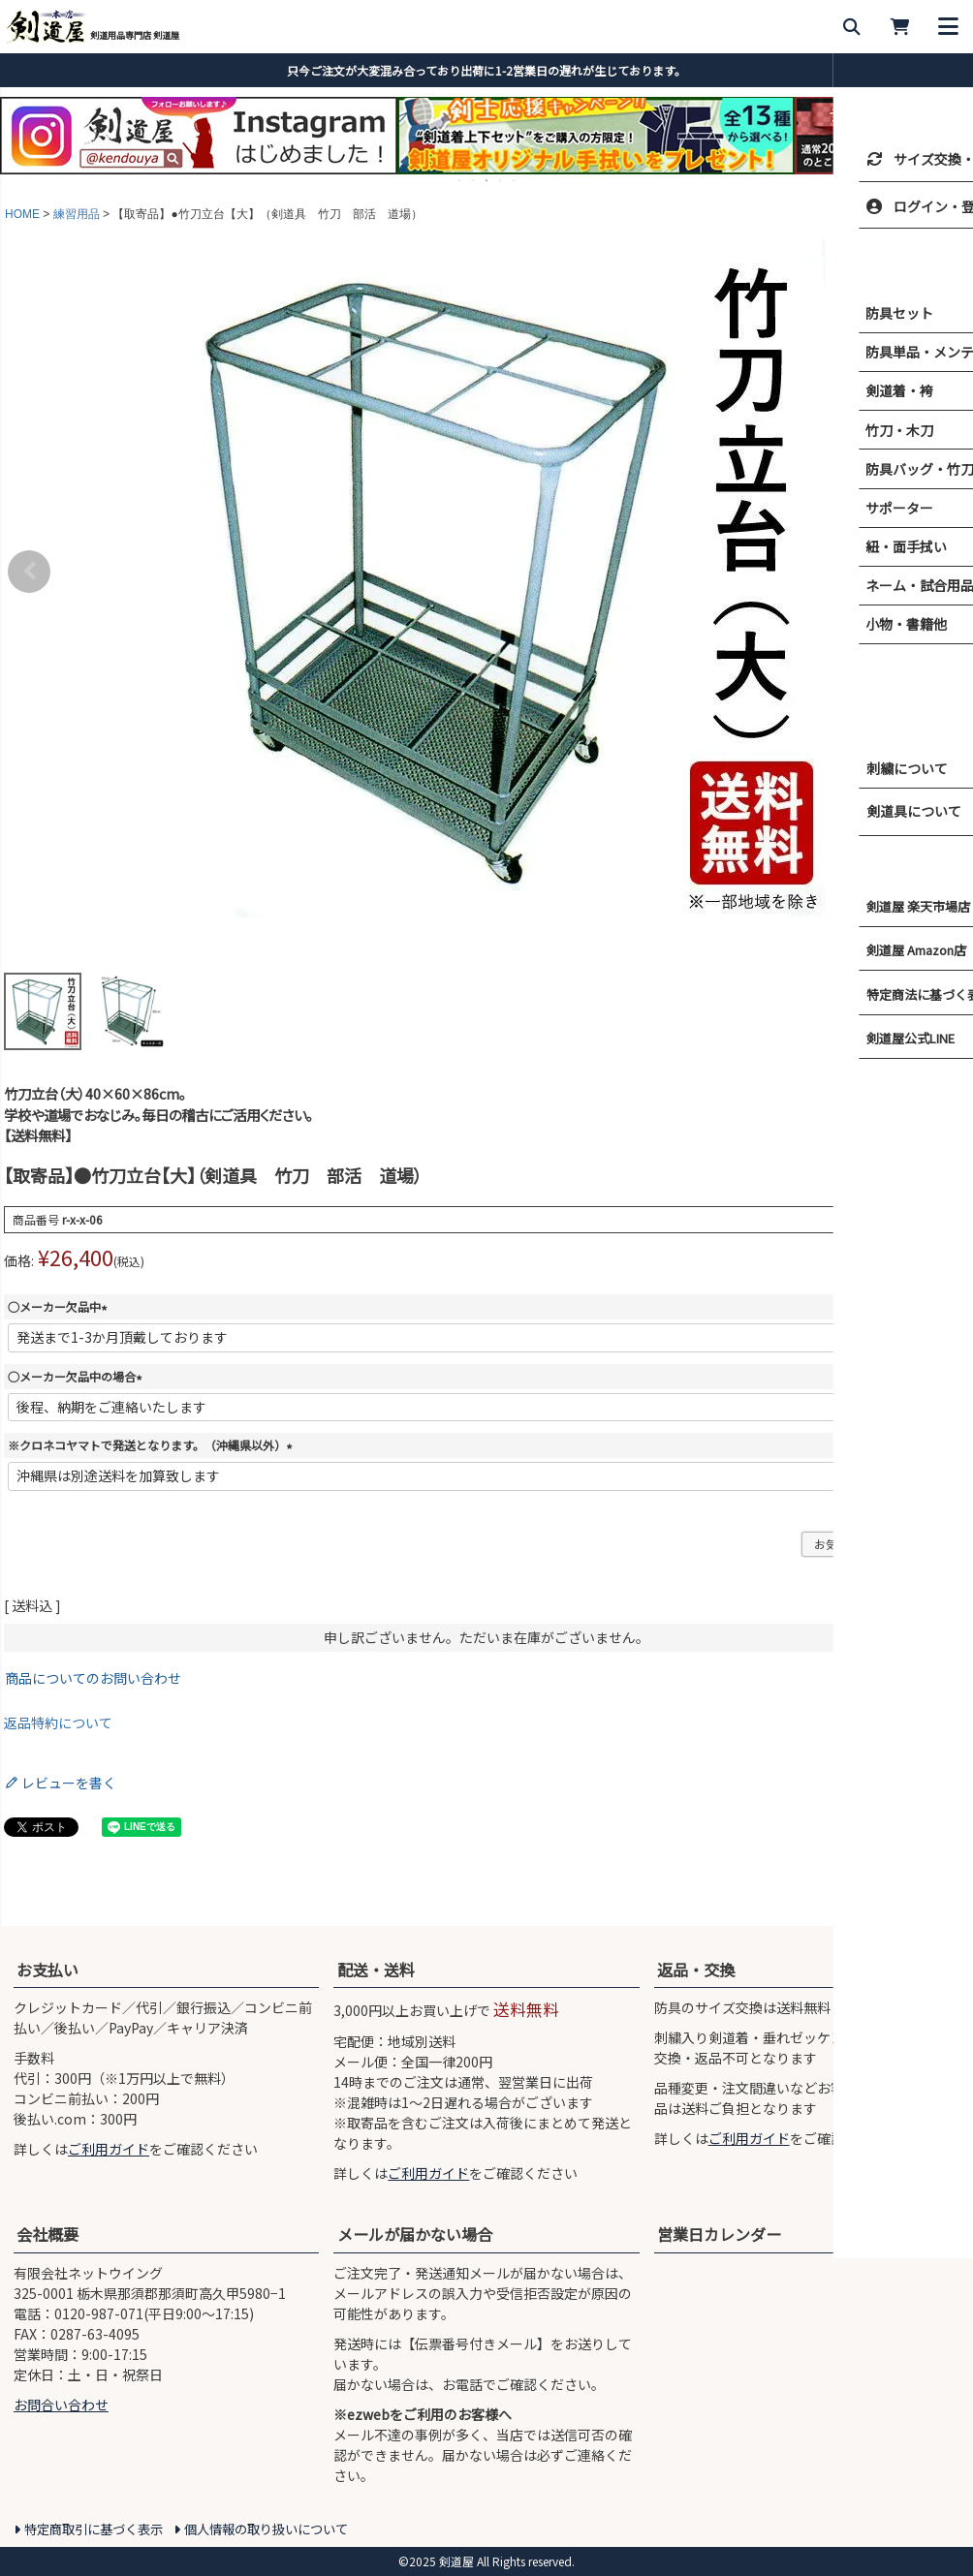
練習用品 (76, 214)
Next (944, 571)
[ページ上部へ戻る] (953, 1911)
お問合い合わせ (61, 2404)
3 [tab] (487, 180)
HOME (22, 214)
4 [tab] (501, 180)
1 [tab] (460, 180)
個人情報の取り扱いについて (266, 2529)
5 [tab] (514, 180)
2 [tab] (474, 180)
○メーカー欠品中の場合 (77, 1376)
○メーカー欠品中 (60, 1306)
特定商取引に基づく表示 (93, 2529)
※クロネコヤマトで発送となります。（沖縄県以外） (153, 1445)
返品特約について (58, 1722)
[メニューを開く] (949, 26)
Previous (29, 571)
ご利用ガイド (108, 2148)
